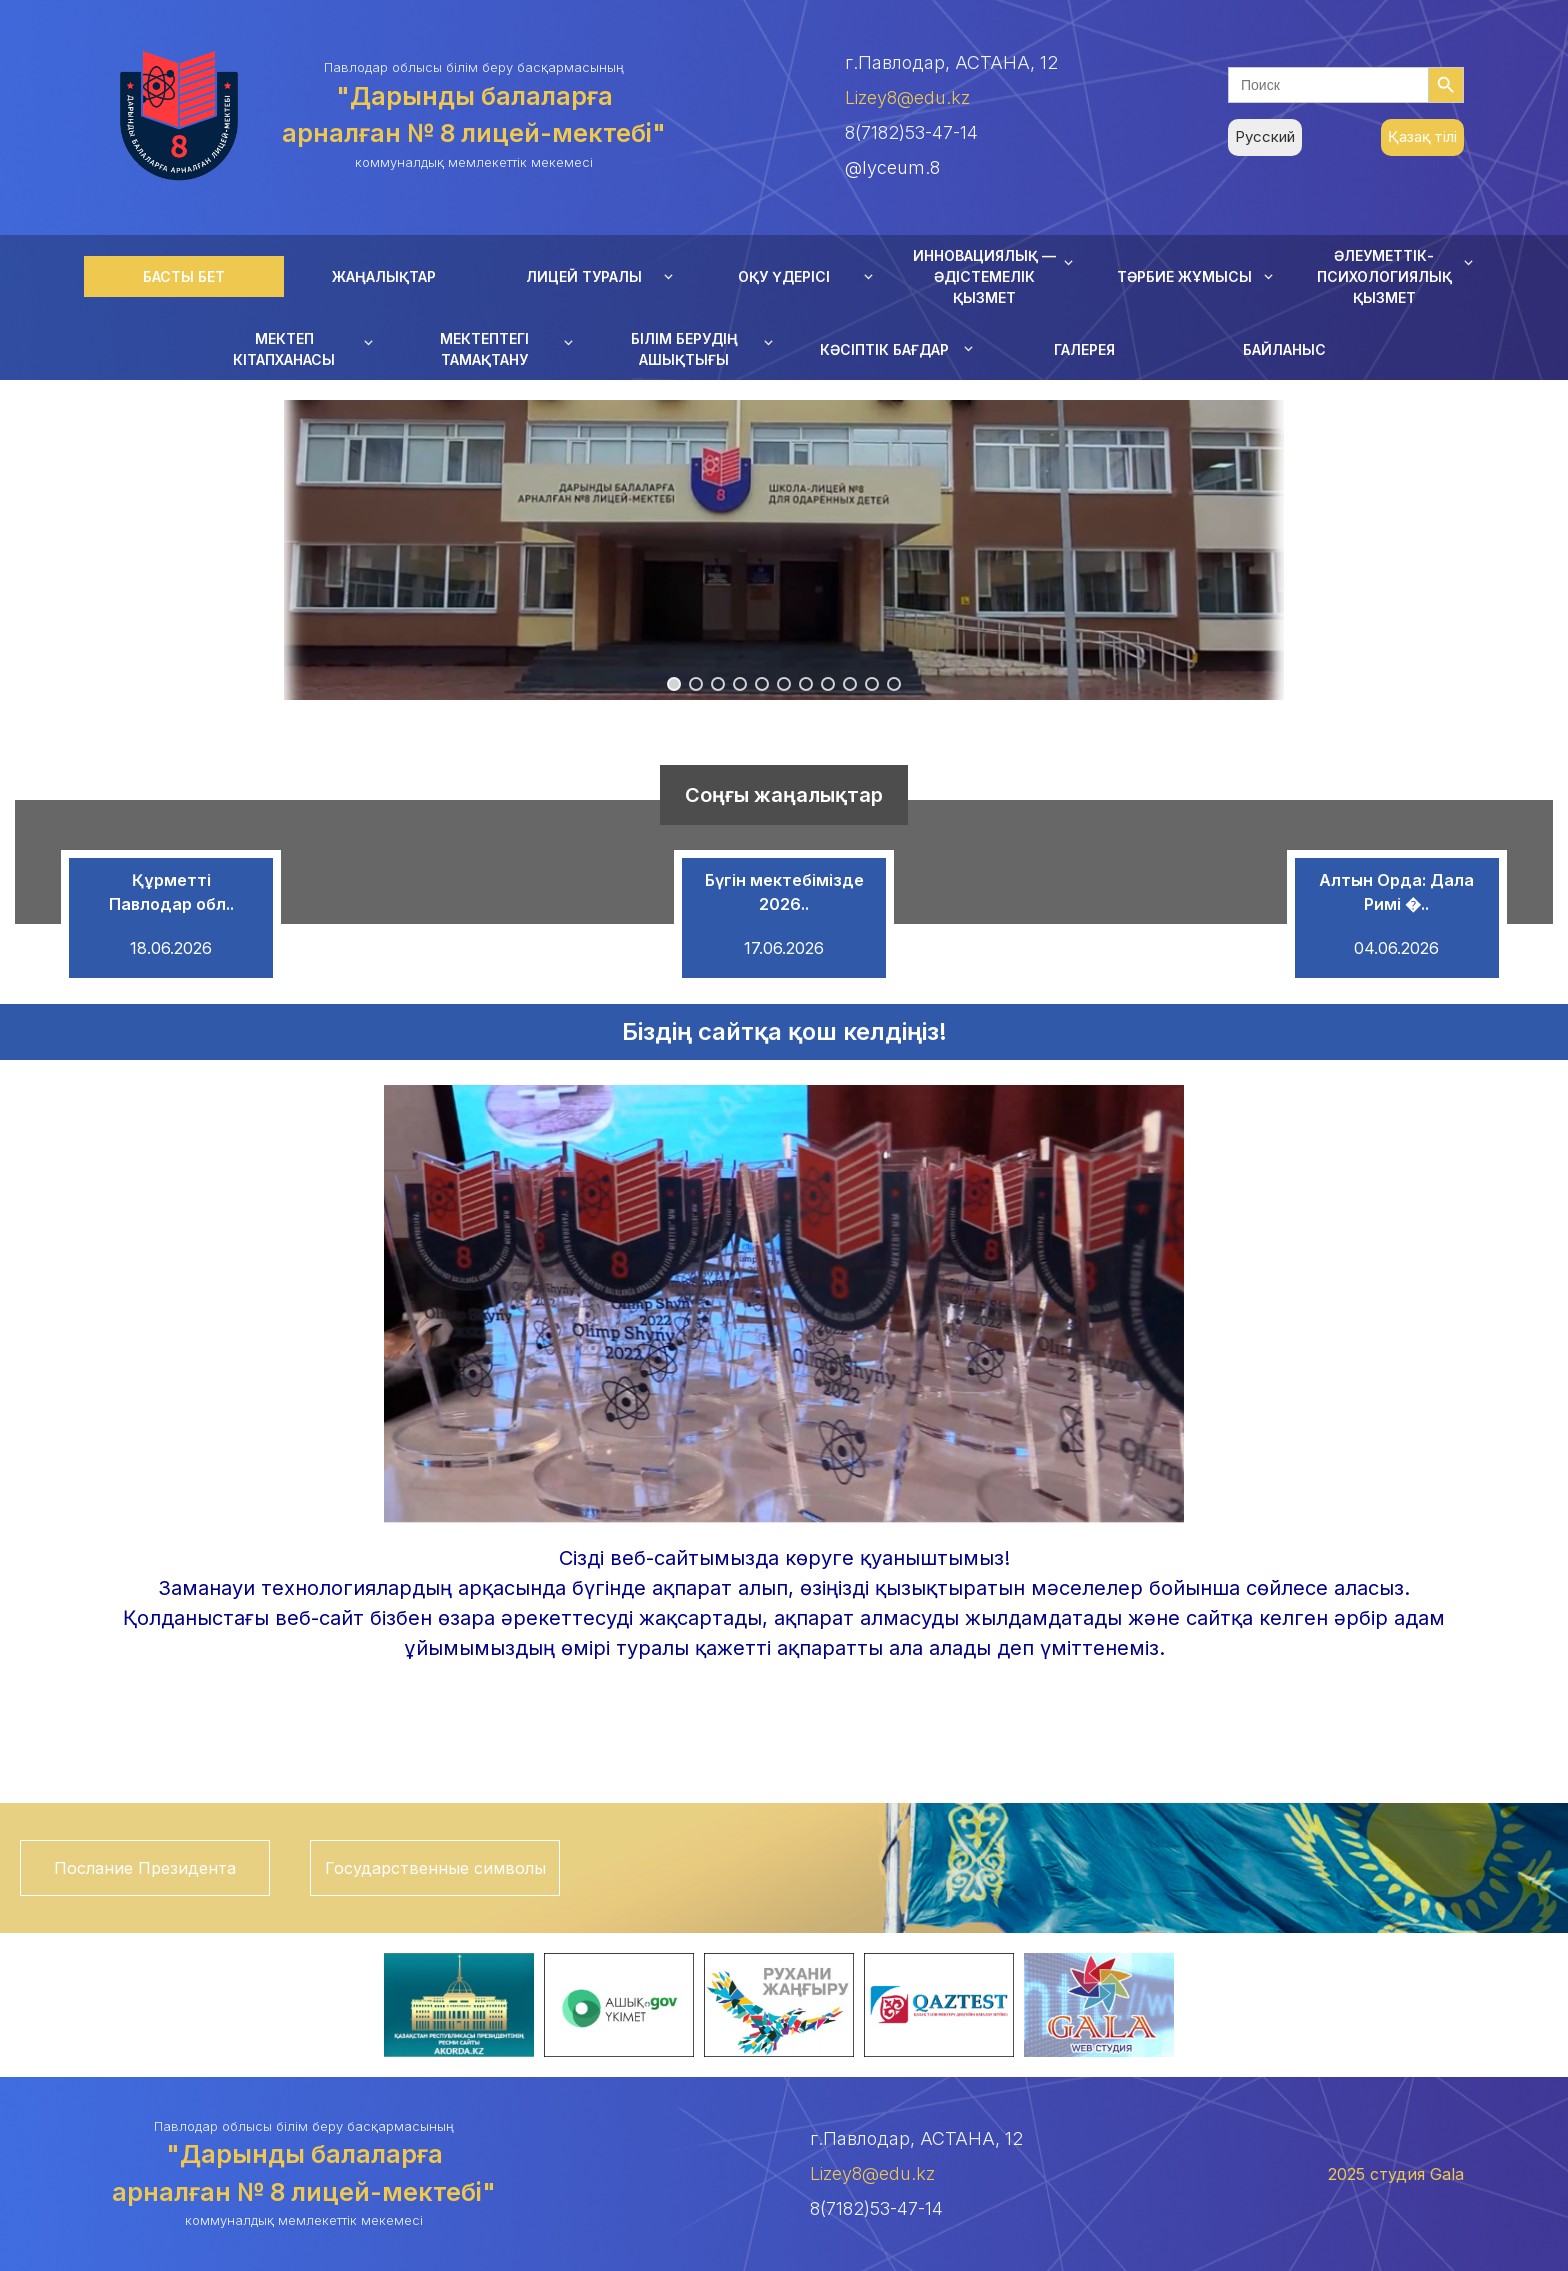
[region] (784, 550)
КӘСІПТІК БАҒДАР (884, 349)
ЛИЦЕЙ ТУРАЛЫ (584, 276)
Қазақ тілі (1422, 136)
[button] (674, 684)
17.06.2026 (784, 948)
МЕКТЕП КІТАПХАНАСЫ (284, 349)
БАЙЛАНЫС (1284, 349)
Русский (1265, 136)
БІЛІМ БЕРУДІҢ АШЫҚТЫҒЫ (684, 349)
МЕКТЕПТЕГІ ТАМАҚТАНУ (484, 349)
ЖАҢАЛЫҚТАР (384, 276)
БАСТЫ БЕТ (184, 276)
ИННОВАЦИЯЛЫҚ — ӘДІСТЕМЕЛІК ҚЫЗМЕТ (984, 276)
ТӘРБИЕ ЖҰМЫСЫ (1184, 276)
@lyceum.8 (892, 167)
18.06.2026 (171, 948)
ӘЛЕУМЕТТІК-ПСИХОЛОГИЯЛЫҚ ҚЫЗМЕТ (1384, 276)
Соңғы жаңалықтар (784, 795)
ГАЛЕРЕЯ (1084, 349)
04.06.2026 (1396, 948)
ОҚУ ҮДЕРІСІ (784, 276)
